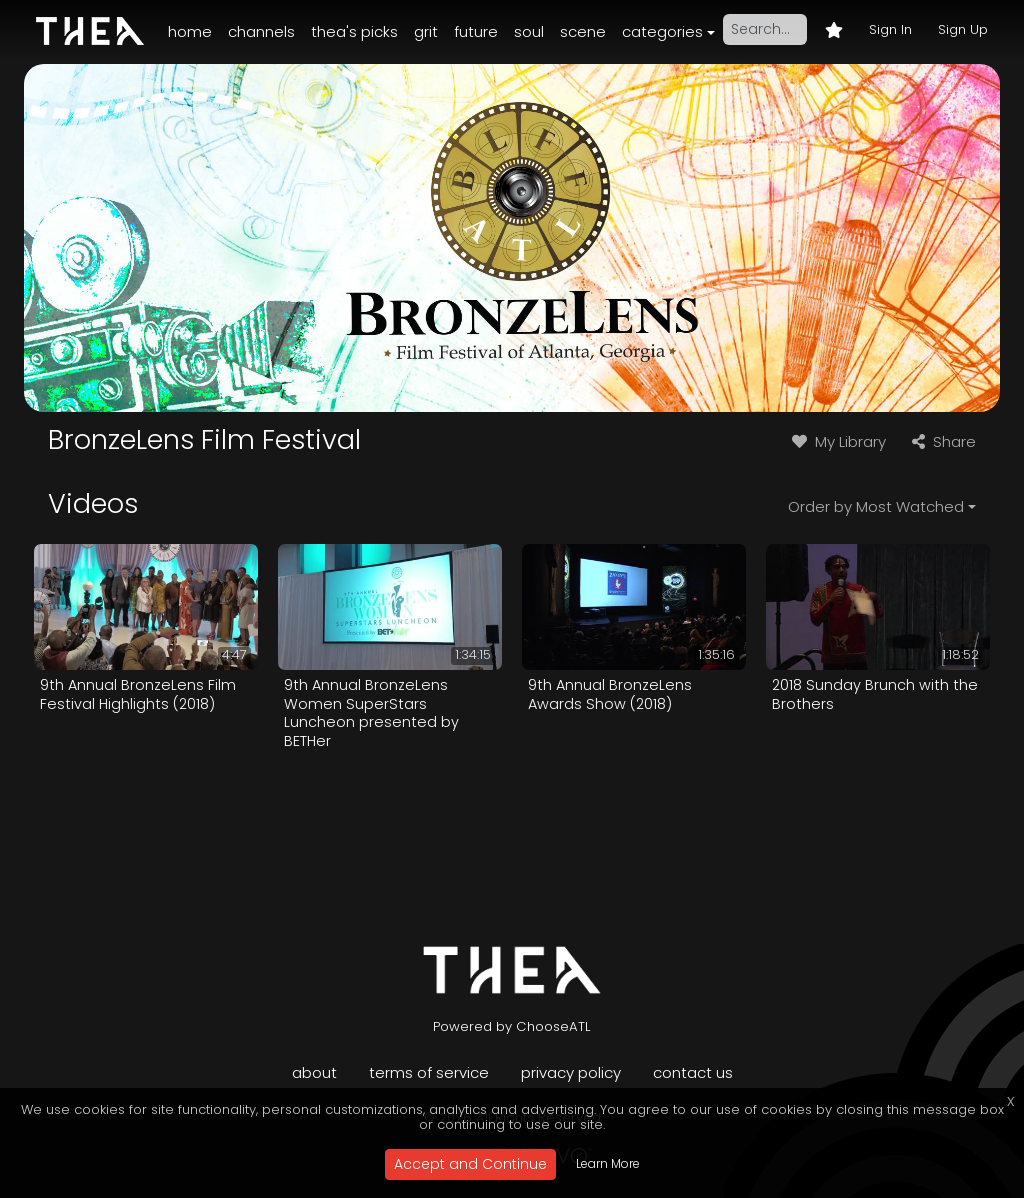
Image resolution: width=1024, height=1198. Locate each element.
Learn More (608, 1163)
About (314, 1072)
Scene (583, 31)
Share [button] (942, 441)
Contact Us (693, 1072)
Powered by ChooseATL (512, 1026)
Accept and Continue (470, 1164)
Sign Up (963, 29)
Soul (529, 31)
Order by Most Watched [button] (876, 506)
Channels (261, 31)
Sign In (890, 29)
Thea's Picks (354, 31)
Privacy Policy (571, 1072)
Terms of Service (429, 1072)
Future (476, 31)
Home (190, 31)
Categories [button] (662, 31)
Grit (426, 31)
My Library (837, 441)
